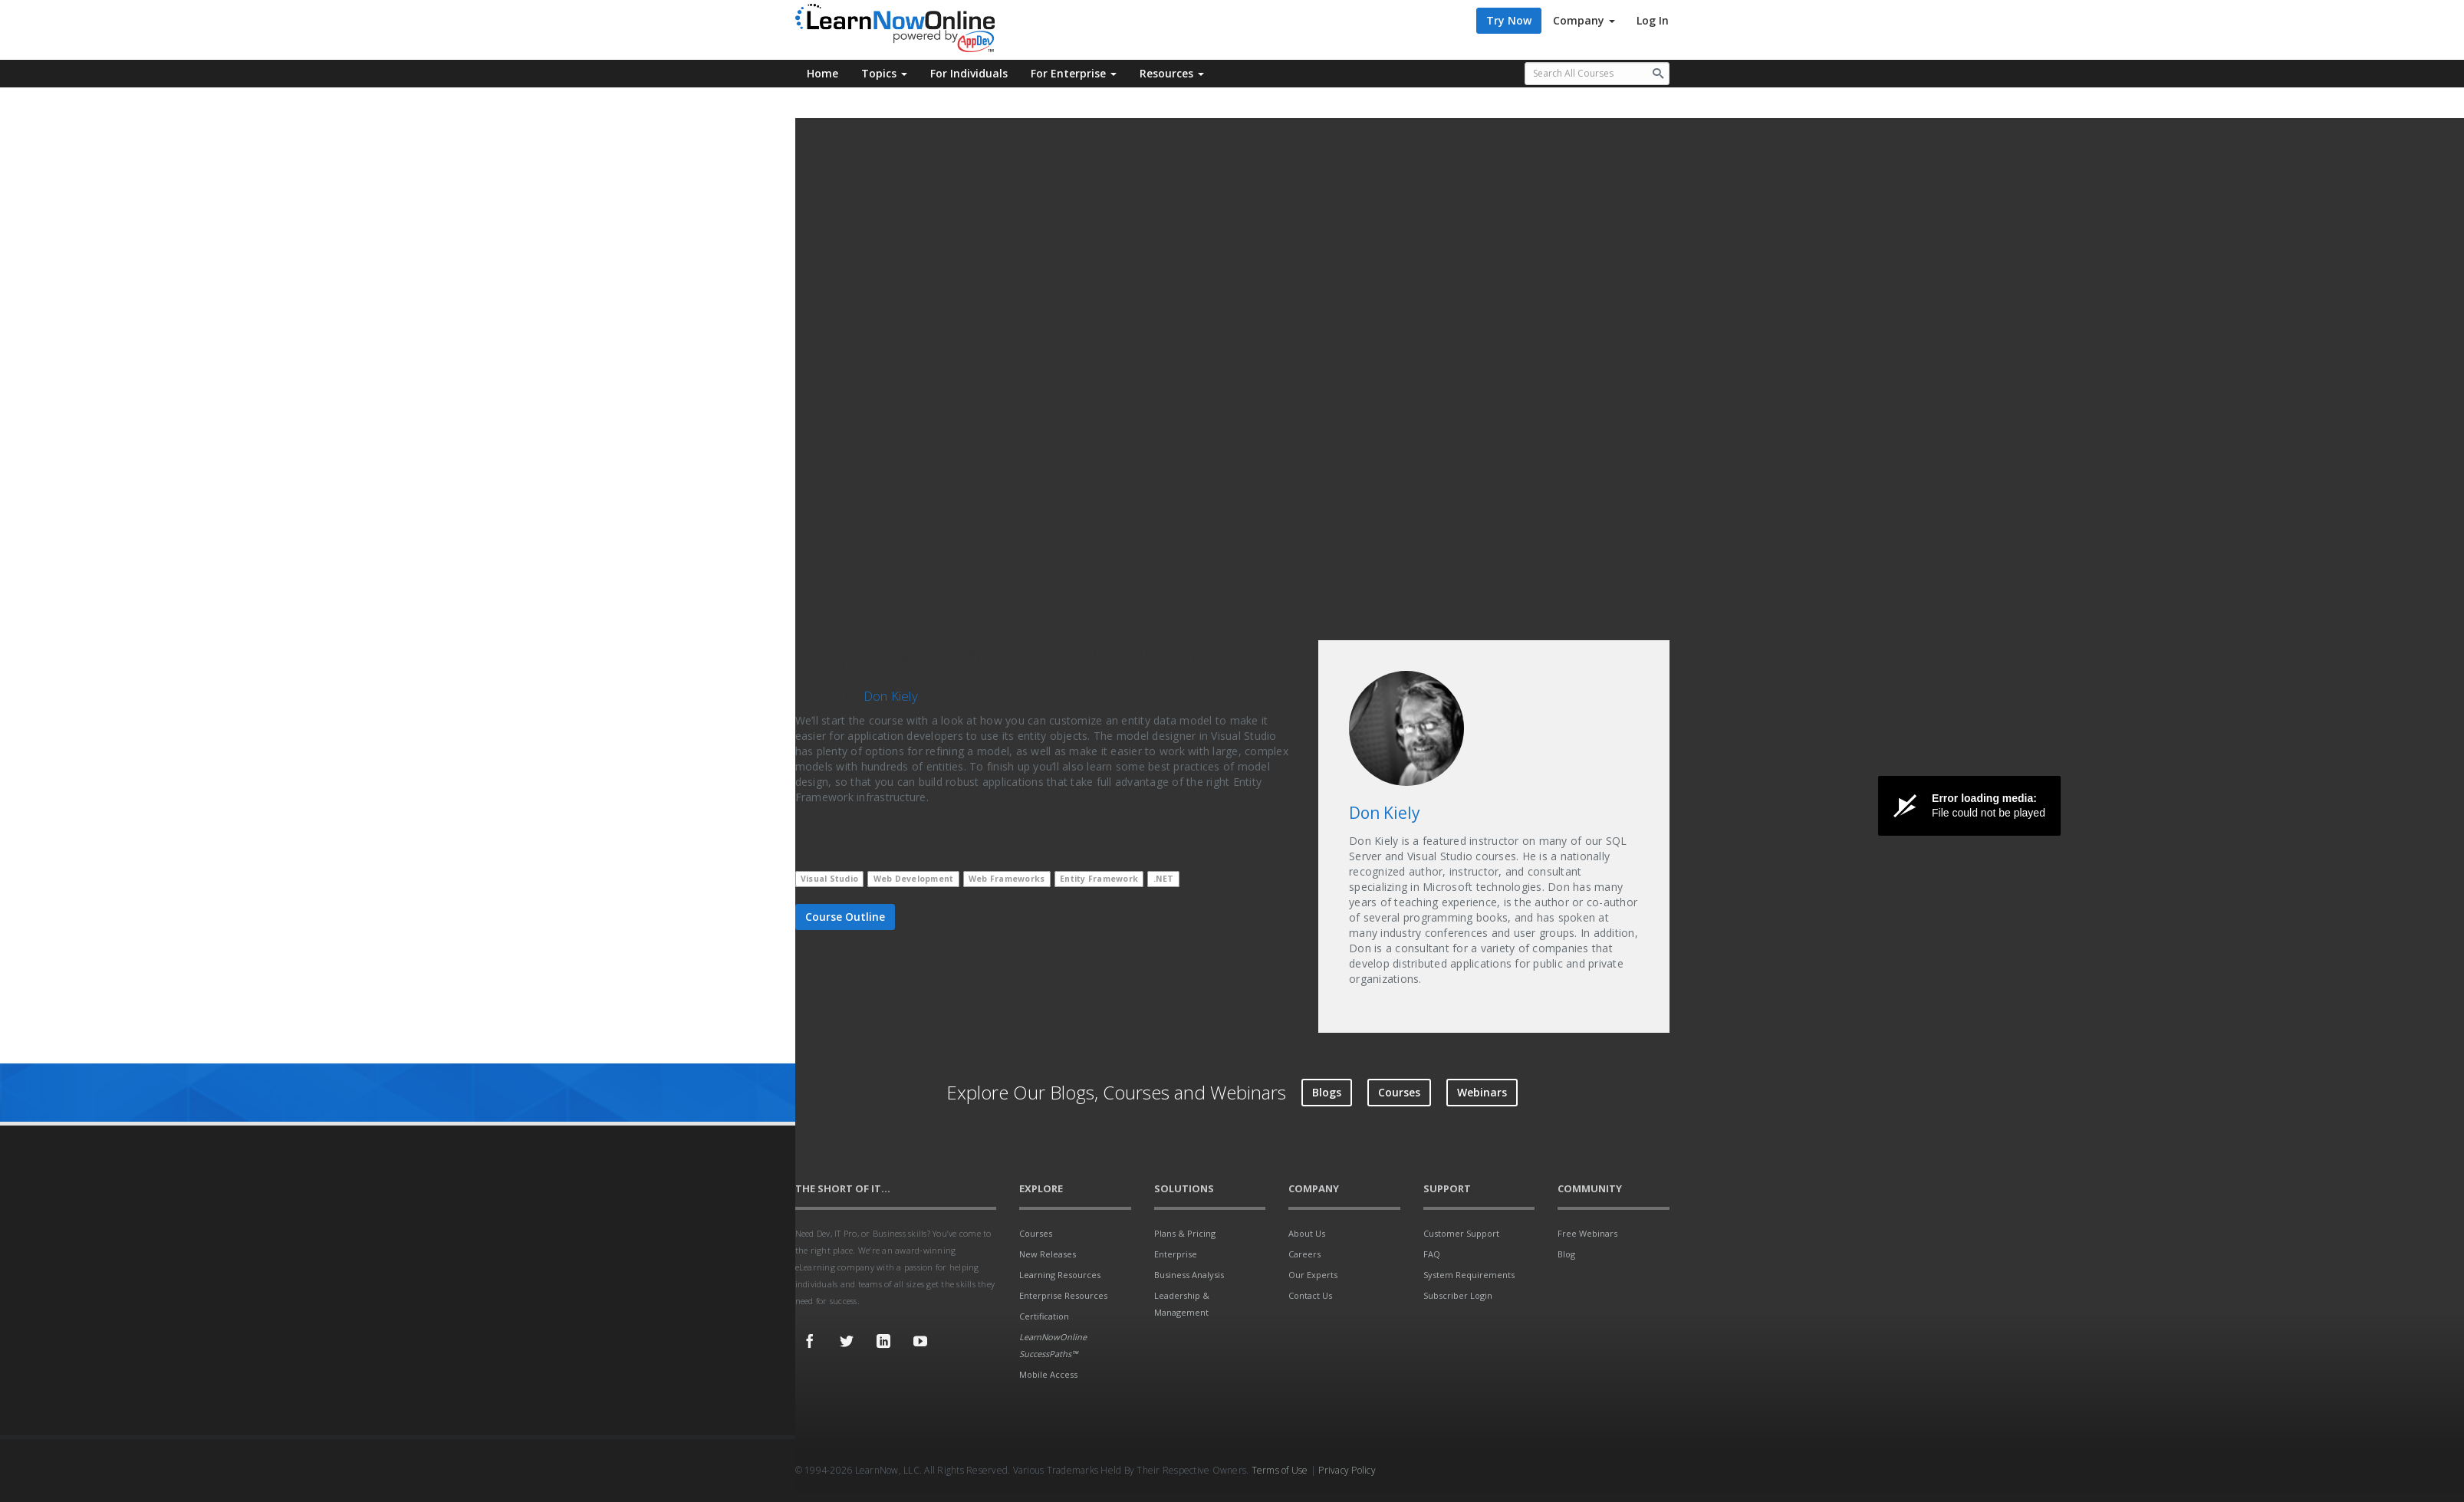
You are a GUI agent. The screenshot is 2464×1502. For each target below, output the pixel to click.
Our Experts (1312, 1274)
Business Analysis (1189, 1274)
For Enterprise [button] (1074, 73)
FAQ (1431, 1254)
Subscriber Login (1457, 1295)
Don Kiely (891, 696)
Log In (1653, 20)
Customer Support (1461, 1233)
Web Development (913, 878)
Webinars (1482, 1092)
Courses (1399, 1092)
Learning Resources (1059, 1274)
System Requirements (1469, 1274)
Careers (1304, 1254)
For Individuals (969, 73)
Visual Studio (829, 878)
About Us (1306, 1233)
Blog (1566, 1254)
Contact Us (1310, 1295)
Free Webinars (1587, 1233)
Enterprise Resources (1063, 1295)
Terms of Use (1280, 1470)
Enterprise (1175, 1254)
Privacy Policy (1347, 1470)
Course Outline (845, 916)
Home (822, 73)
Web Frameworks (1007, 878)
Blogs (1326, 1092)
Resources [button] (1172, 73)
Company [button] (1584, 20)
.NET (1163, 878)
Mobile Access (1048, 1374)
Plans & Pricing (1185, 1233)
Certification (1044, 1316)
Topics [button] (884, 73)
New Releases (1047, 1254)
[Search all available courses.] (1597, 73)
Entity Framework (1099, 878)
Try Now (1508, 20)
